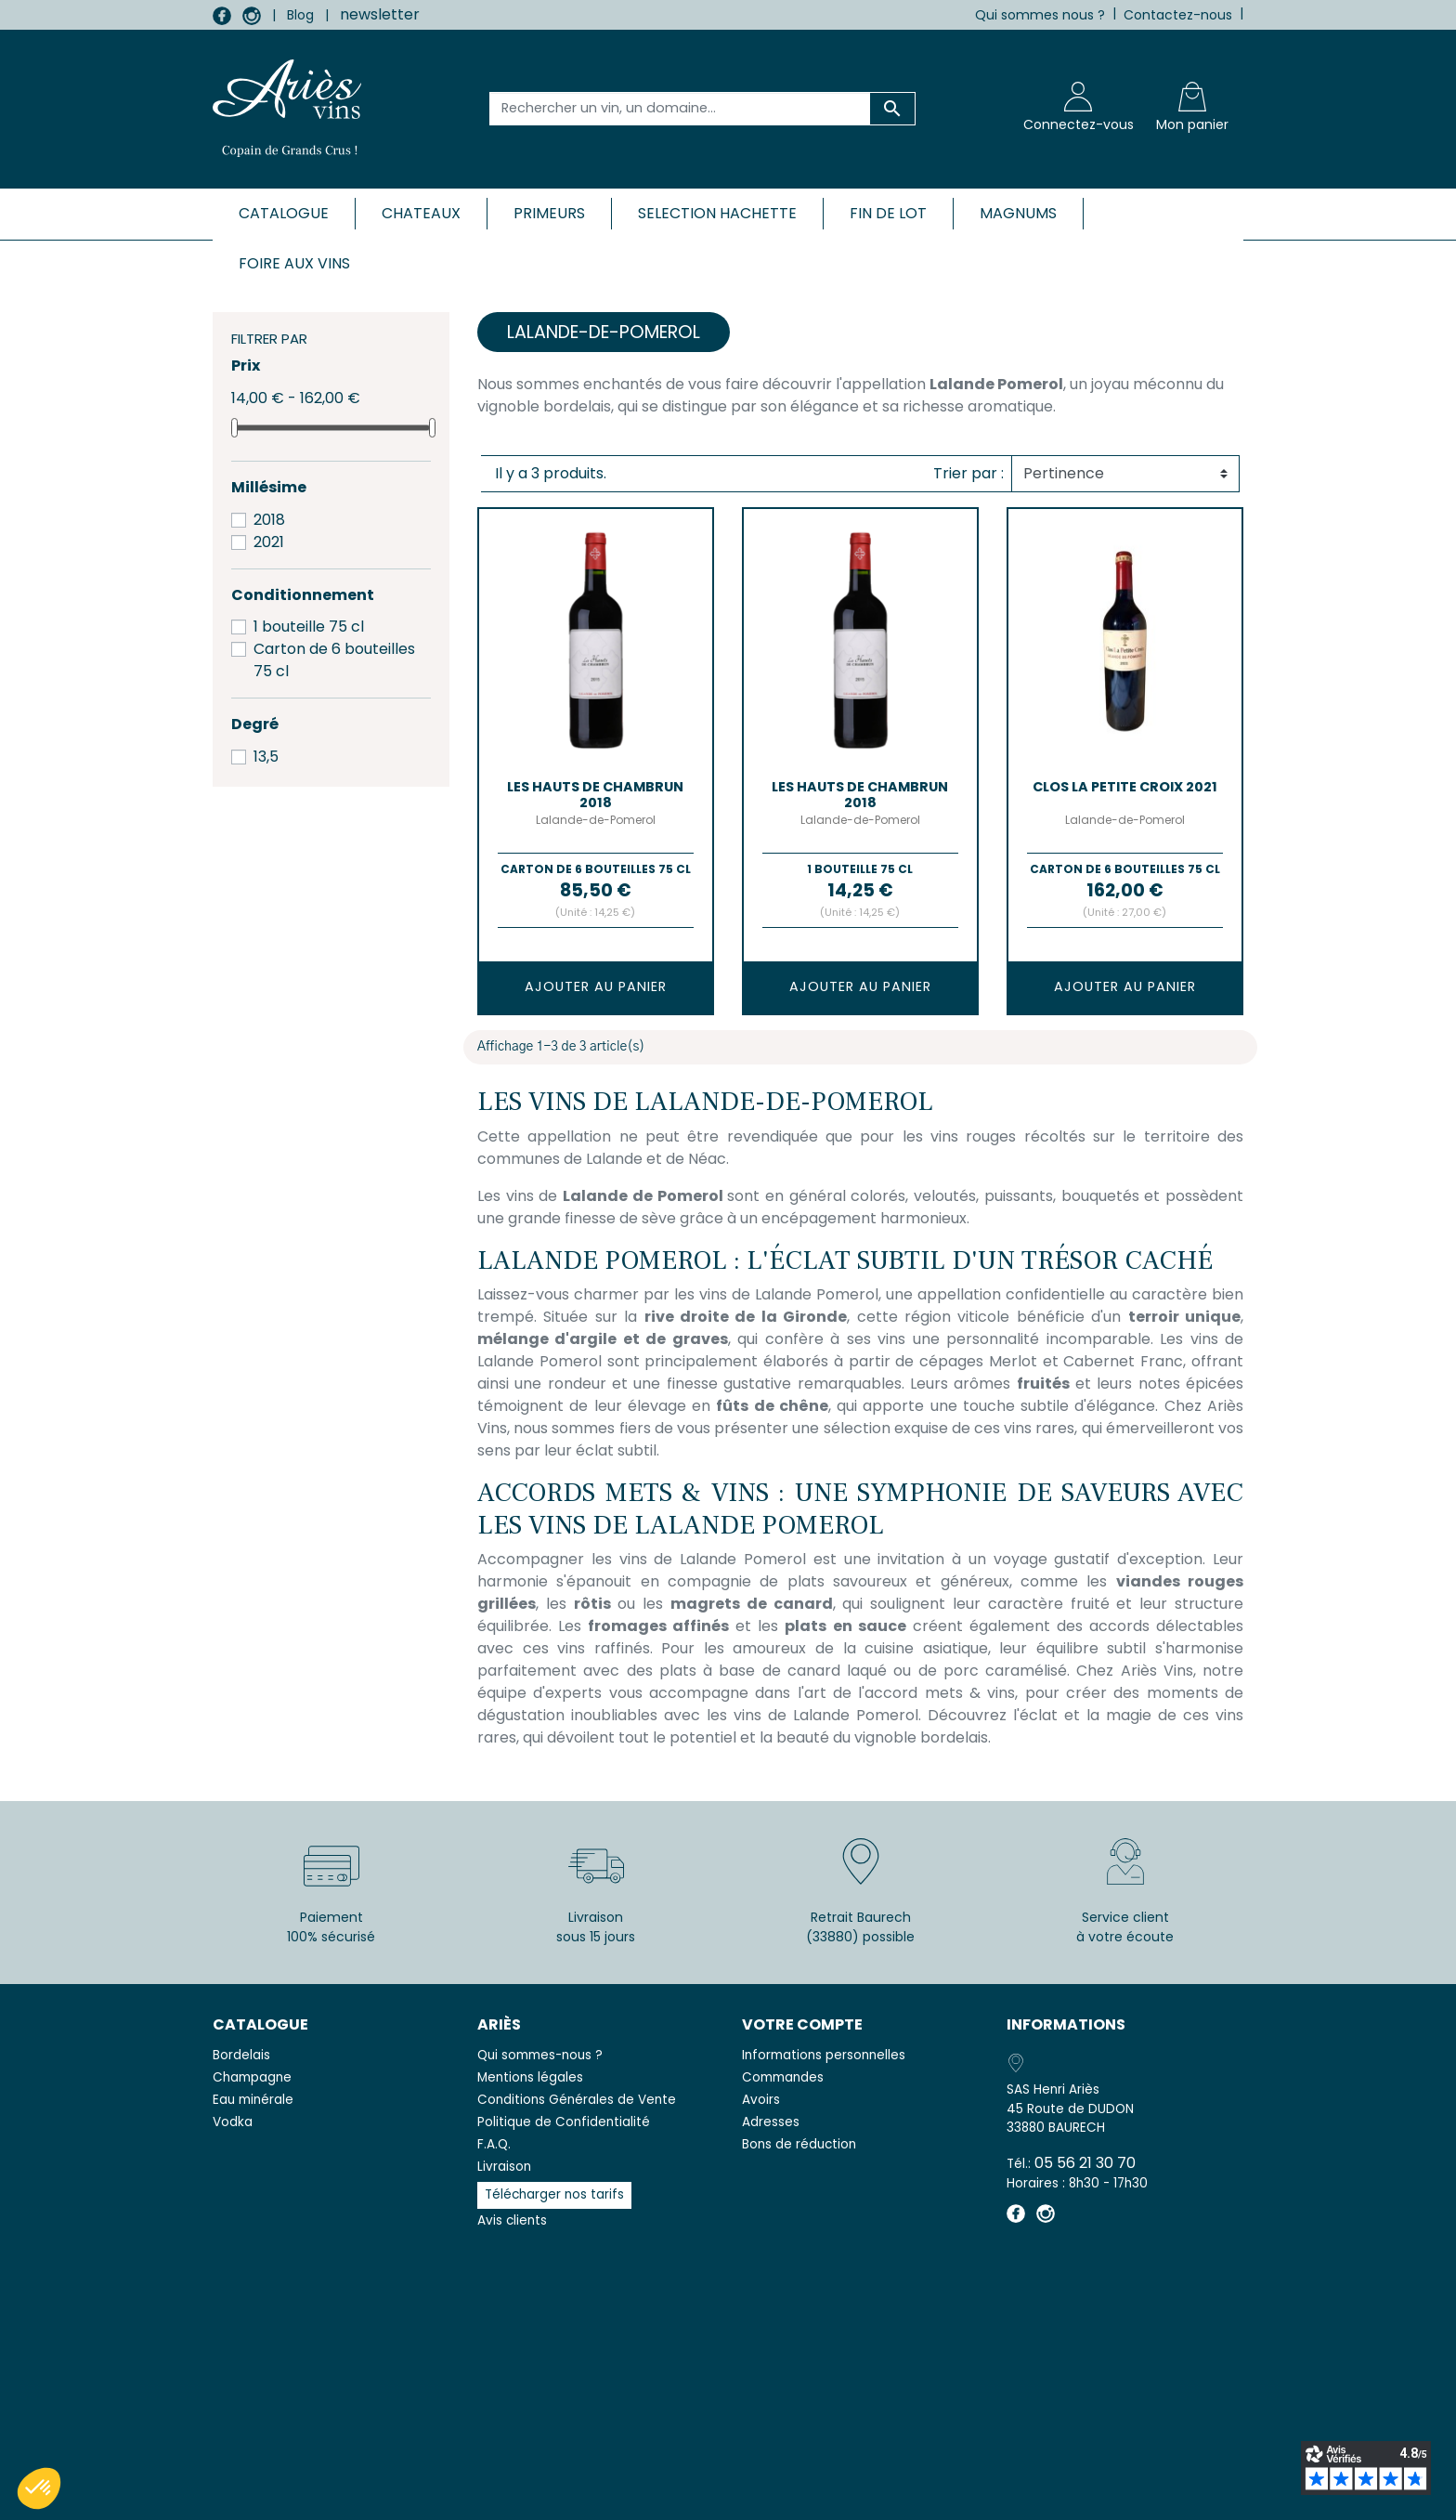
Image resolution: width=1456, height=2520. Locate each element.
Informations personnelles (823, 2055)
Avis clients (512, 2220)
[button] (39, 2488)
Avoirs (761, 2100)
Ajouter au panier (596, 986)
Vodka (233, 2122)
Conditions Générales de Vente (576, 2100)
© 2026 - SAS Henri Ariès (728, 2494)
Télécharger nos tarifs (554, 2194)
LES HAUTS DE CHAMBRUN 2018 (595, 794)
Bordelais (241, 2055)
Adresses (771, 2122)
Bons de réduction (799, 2144)
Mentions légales (530, 2077)
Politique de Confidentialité (563, 2122)
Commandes (783, 2077)
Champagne (252, 2077)
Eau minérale (253, 2100)
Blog (300, 15)
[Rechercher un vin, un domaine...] (680, 108)
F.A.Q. (494, 2144)
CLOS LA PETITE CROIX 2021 (1125, 786)
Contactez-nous (1178, 15)
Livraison (504, 2166)
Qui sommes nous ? (1040, 15)
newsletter (380, 14)
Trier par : (968, 473)
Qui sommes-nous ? (540, 2055)
